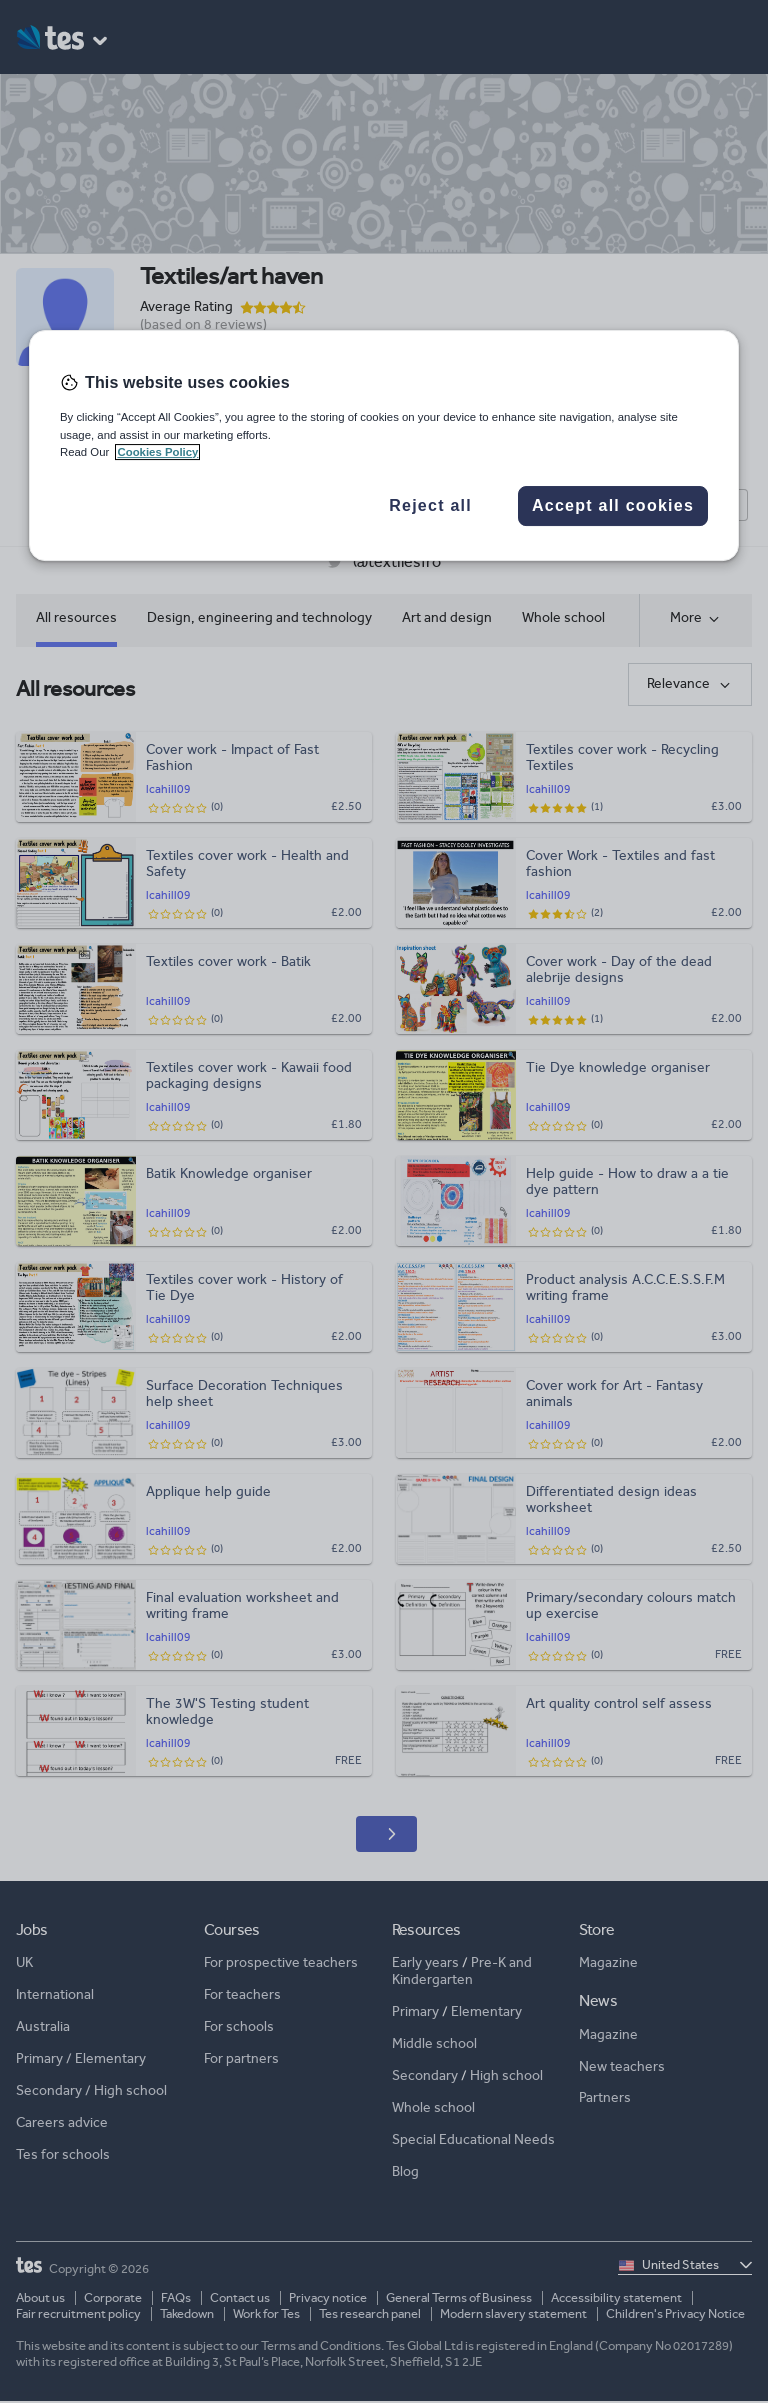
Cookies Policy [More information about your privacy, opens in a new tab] (157, 452)
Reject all (430, 505)
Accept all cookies (613, 505)
